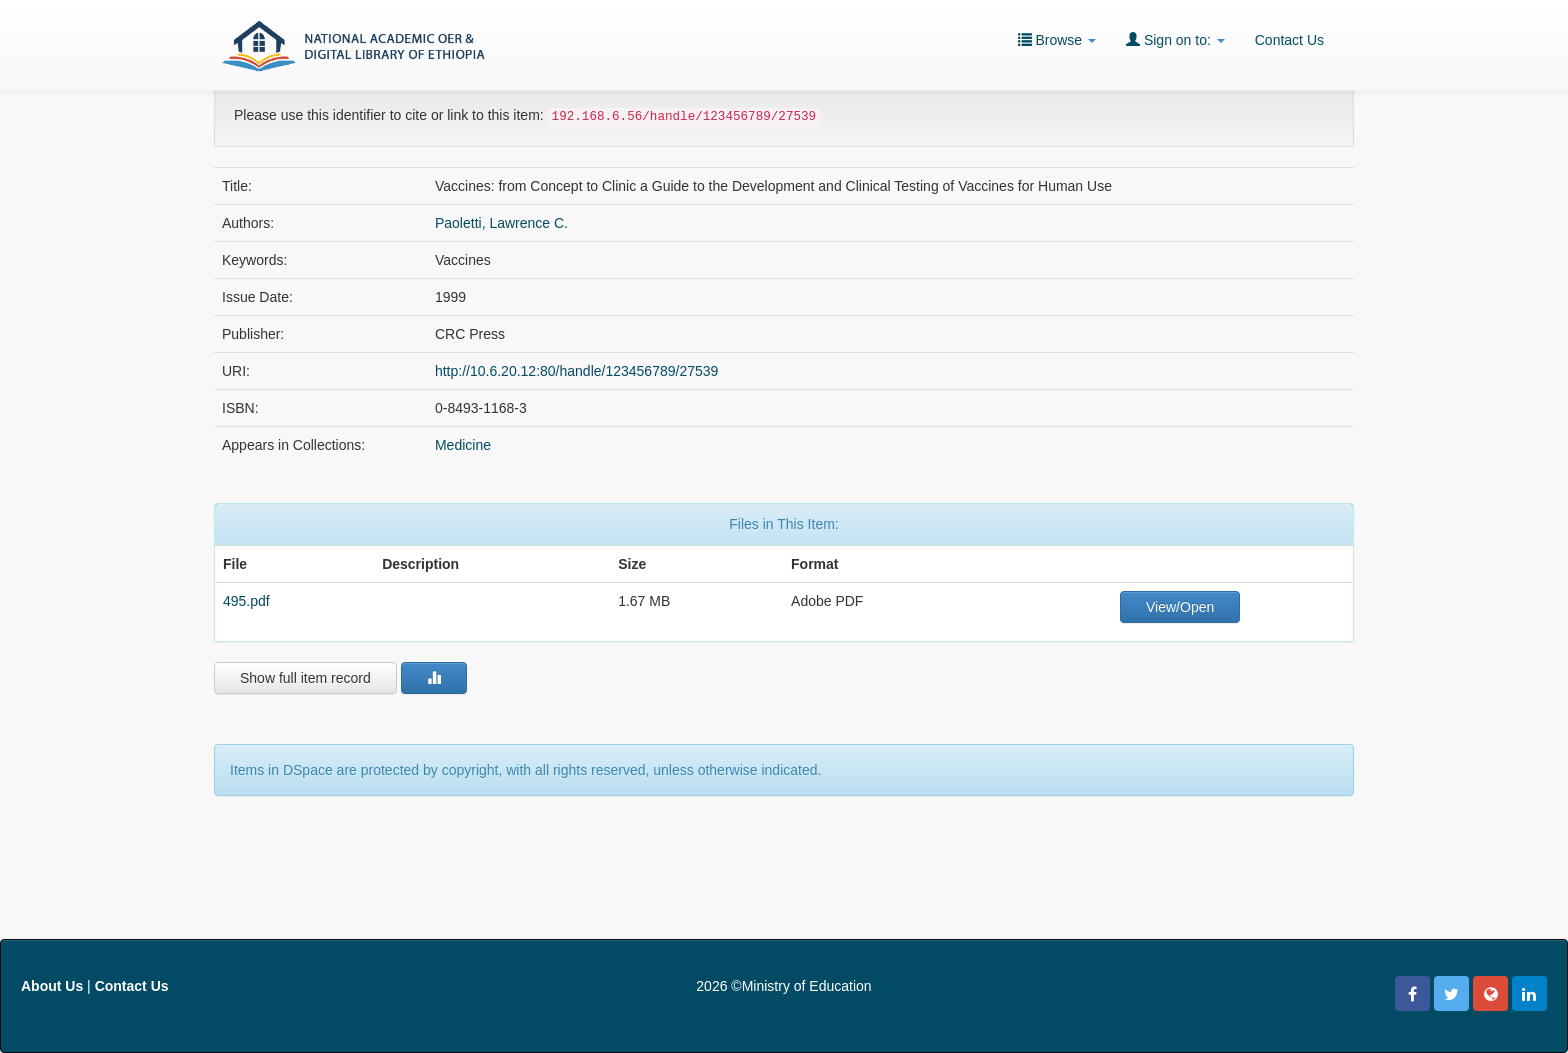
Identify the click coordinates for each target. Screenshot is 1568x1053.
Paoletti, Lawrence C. (501, 223)
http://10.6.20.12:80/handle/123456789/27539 (576, 371)
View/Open (1180, 607)
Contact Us (1289, 40)
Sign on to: (1175, 39)
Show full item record (305, 678)
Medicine (463, 445)
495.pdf (246, 601)
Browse (1057, 39)
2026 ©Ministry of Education (783, 986)
